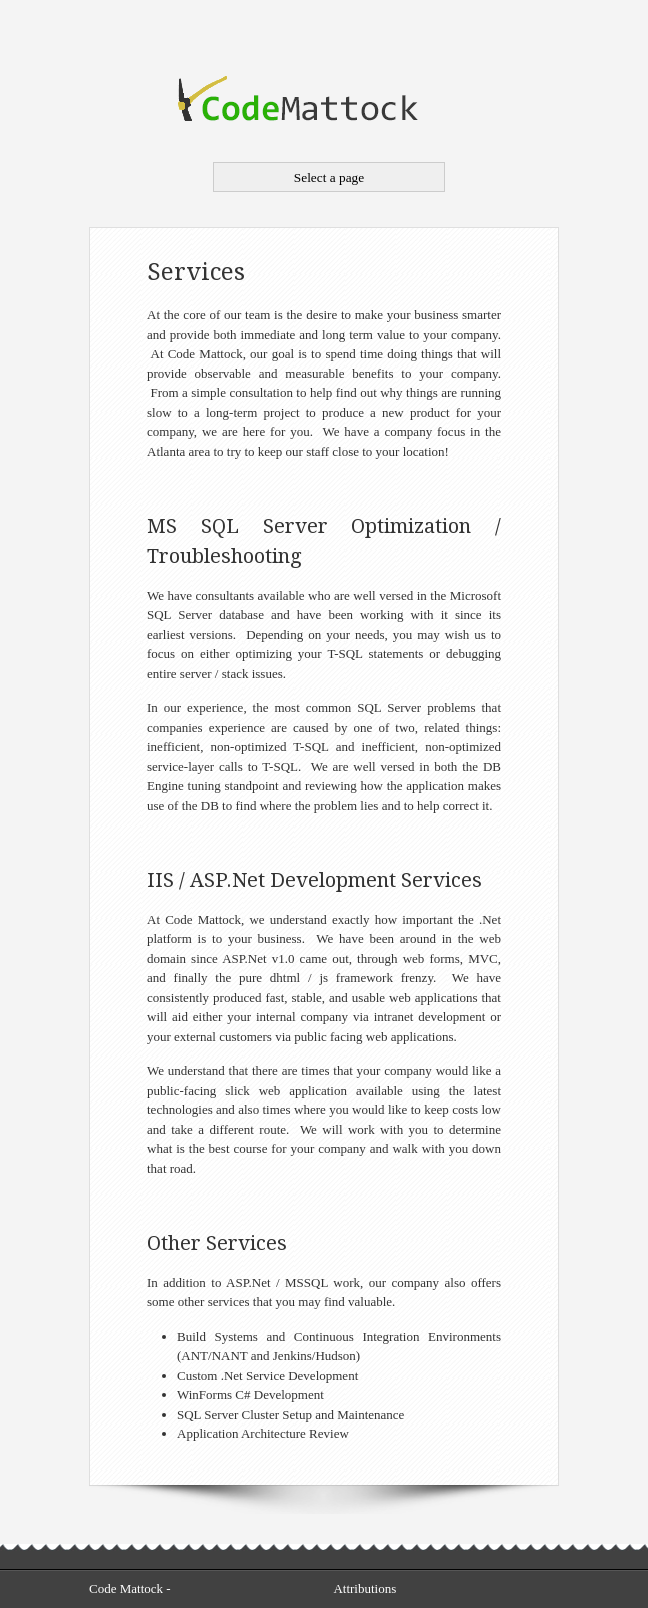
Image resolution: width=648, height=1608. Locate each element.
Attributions (364, 1588)
